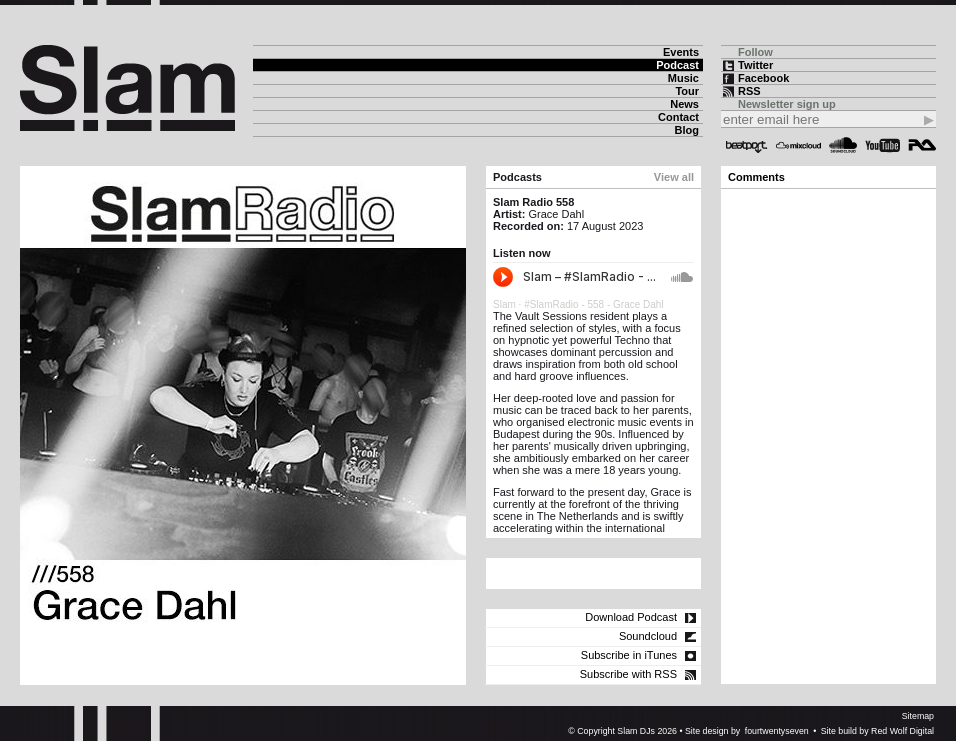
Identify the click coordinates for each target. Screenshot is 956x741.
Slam (504, 304)
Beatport (747, 145)
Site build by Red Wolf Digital (877, 731)
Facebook (763, 78)
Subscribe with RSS (628, 674)
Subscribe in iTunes (629, 655)
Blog (687, 130)
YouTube (882, 145)
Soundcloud (843, 145)
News (684, 104)
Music (683, 78)
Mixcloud (798, 145)
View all (674, 177)
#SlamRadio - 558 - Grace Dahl (594, 304)
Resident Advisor (922, 145)
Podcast (677, 65)
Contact (678, 117)
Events (681, 52)
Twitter (755, 65)
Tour (687, 91)
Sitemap (918, 716)
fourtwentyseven (777, 731)
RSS (749, 91)
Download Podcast (631, 617)
